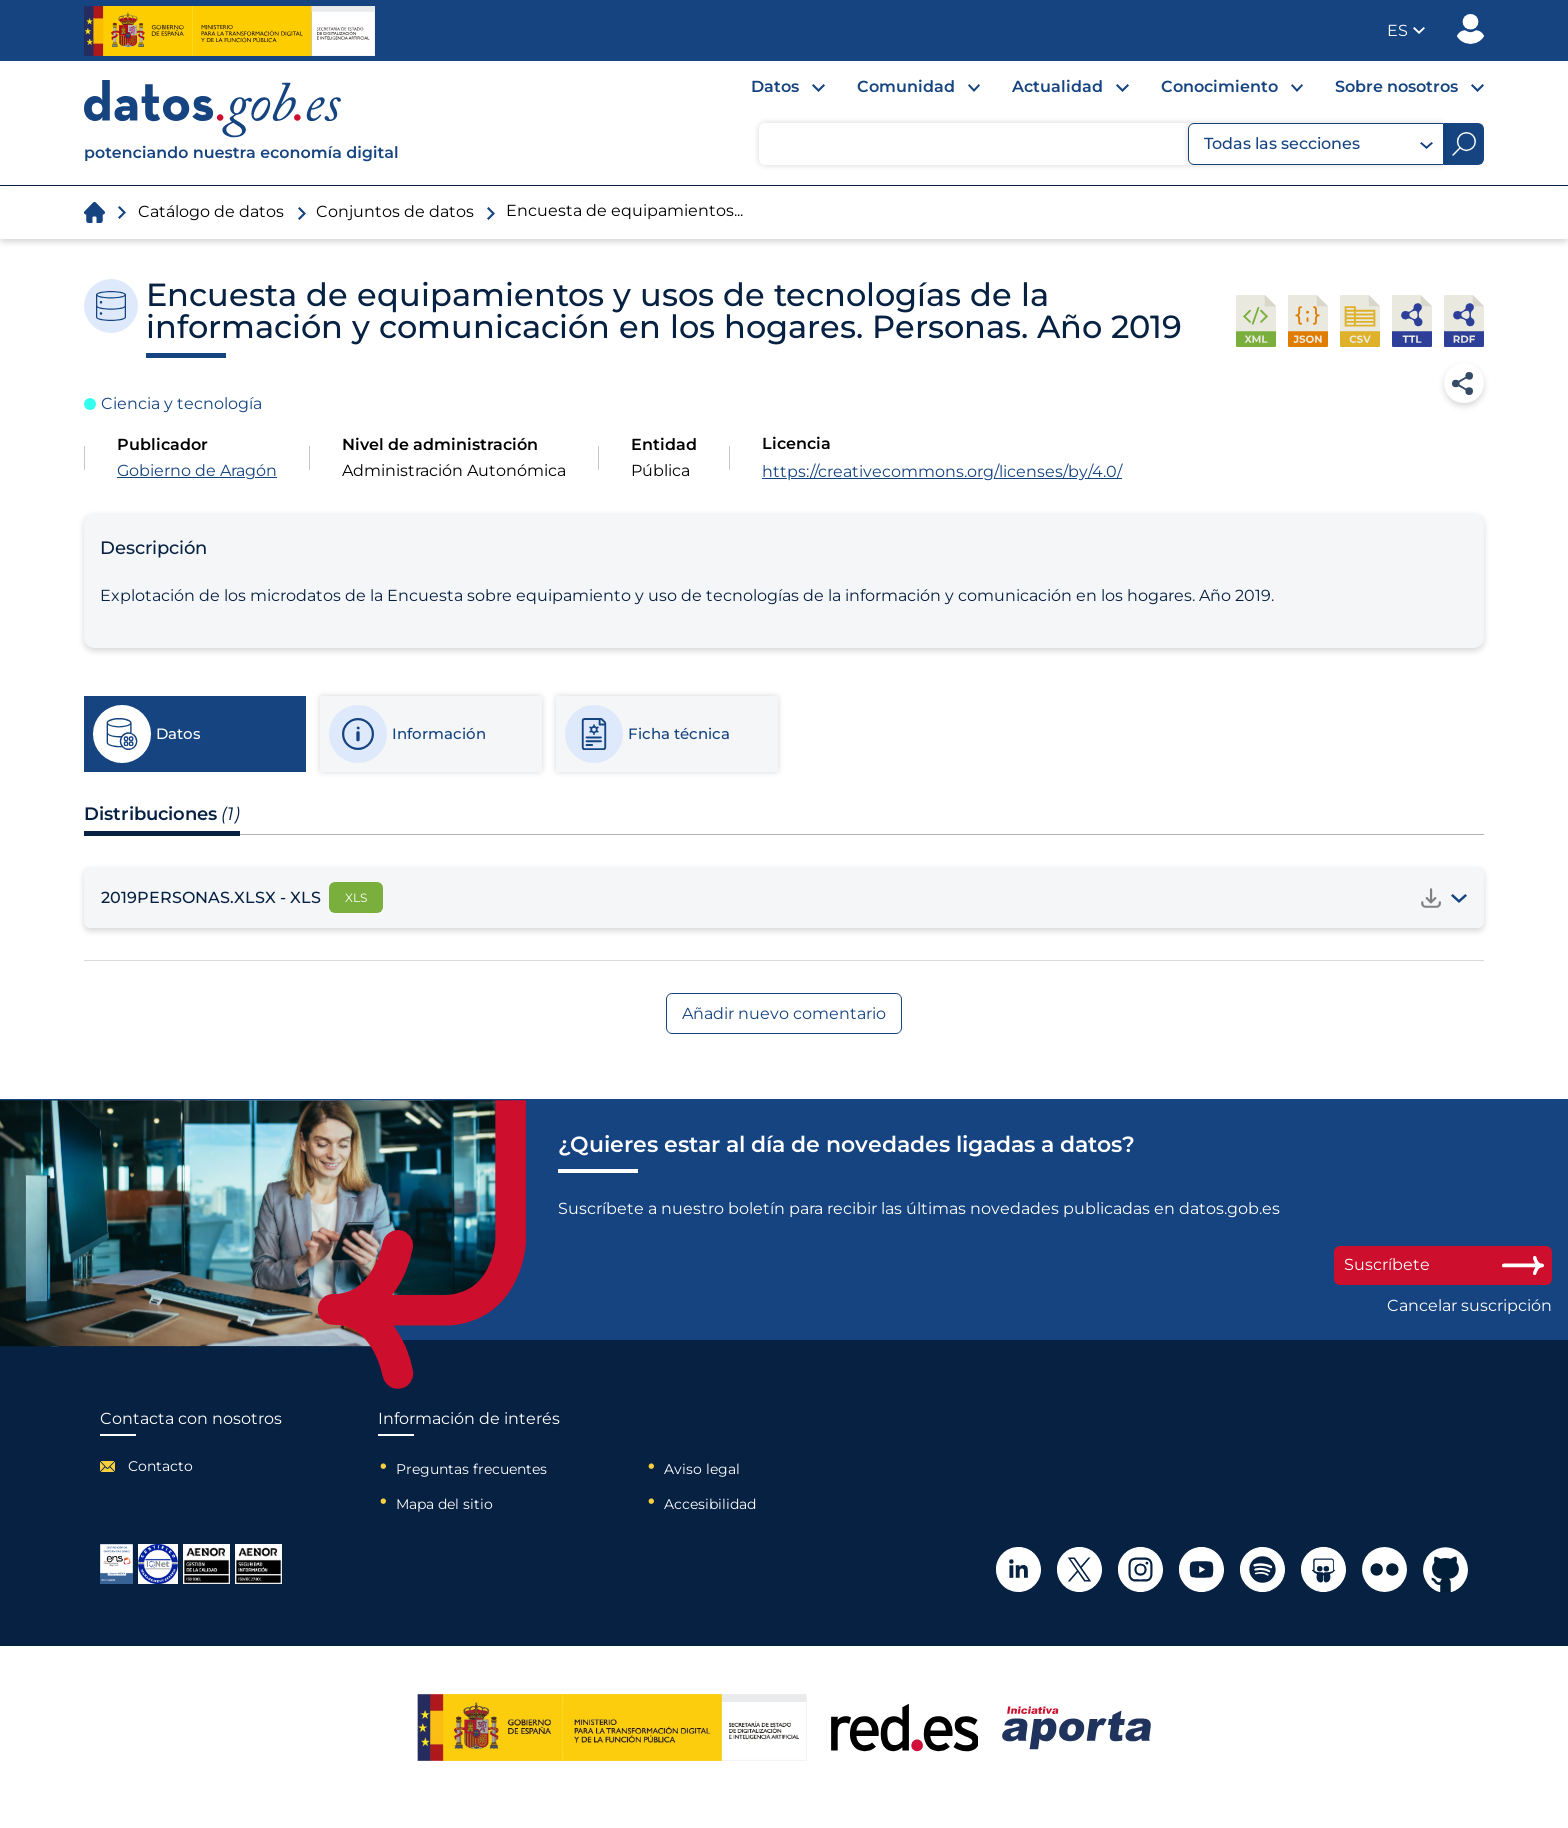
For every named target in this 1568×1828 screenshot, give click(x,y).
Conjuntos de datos (395, 211)
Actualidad (1057, 86)
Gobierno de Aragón (197, 470)
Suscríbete (1443, 1264)
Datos (775, 86)
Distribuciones (162, 814)
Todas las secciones (1318, 144)
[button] (1406, 30)
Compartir (1464, 383)
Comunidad (906, 86)
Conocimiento (1219, 86)
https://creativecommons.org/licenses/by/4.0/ (942, 471)
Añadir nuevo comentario (784, 1013)
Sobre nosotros (1396, 86)
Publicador (1470, 29)
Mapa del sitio (444, 1504)
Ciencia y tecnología (181, 403)
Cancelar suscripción (1469, 1306)
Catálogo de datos (211, 211)
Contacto (160, 1466)
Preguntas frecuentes (471, 1469)
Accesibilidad (710, 1504)
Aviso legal (702, 1469)
